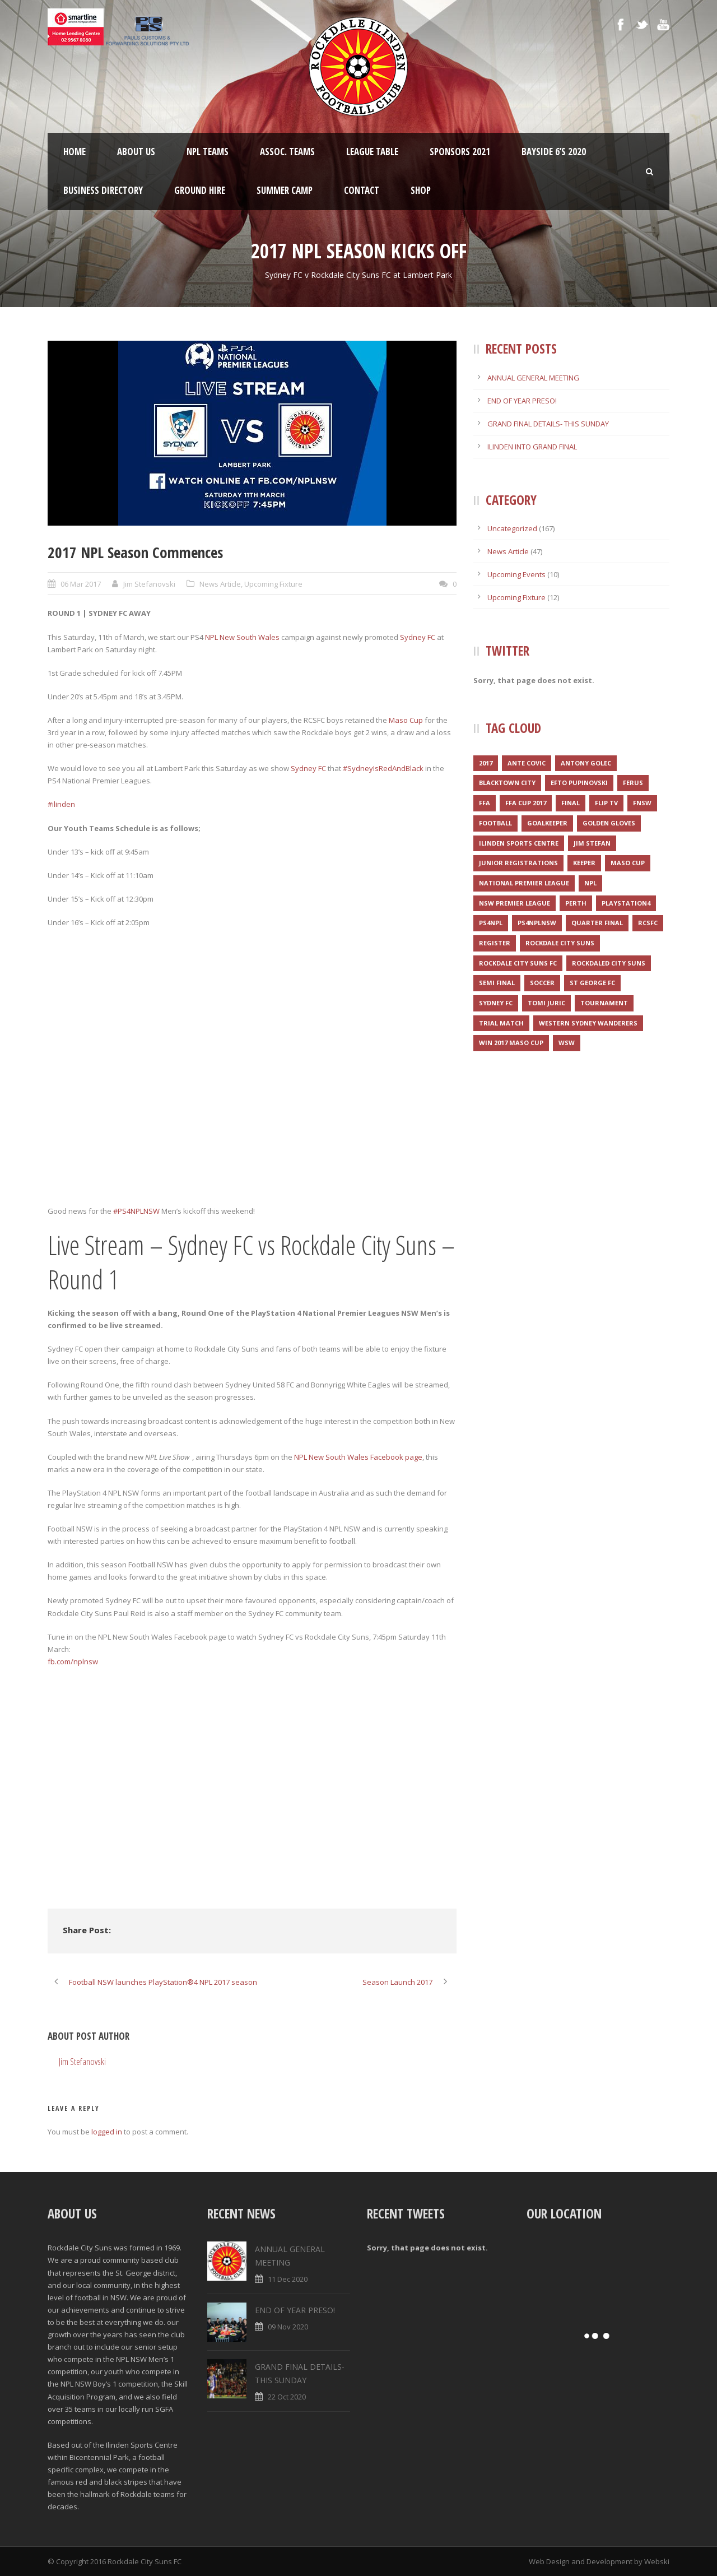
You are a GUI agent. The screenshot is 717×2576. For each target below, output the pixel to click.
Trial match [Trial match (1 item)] (501, 1023)
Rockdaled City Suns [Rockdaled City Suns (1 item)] (608, 963)
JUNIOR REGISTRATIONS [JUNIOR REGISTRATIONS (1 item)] (518, 862)
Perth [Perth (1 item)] (575, 903)
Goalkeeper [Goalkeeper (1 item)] (547, 823)
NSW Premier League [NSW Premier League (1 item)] (514, 903)
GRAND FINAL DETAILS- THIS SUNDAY (548, 424)
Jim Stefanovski (149, 584)
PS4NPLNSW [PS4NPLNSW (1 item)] (537, 922)
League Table (372, 151)
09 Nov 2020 (288, 2327)
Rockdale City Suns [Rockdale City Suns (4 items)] (559, 943)
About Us (136, 151)
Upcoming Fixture (273, 584)
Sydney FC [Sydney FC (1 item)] (496, 1003)
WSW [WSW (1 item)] (566, 1042)
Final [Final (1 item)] (570, 803)
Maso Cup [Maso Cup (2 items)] (628, 862)
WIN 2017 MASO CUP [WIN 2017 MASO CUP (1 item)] (511, 1042)
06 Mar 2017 (80, 584)
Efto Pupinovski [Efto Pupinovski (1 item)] (579, 782)
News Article (220, 584)
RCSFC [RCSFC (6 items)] (648, 922)
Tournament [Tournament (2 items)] (604, 1003)
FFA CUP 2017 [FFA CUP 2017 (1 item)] (525, 803)
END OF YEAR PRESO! (522, 401)
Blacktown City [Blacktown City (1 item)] (507, 782)
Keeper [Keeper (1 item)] (584, 862)
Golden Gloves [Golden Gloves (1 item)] (609, 823)
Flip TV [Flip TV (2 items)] (606, 803)
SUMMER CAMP (285, 190)
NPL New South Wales (242, 637)
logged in (106, 2132)
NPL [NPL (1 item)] (590, 883)
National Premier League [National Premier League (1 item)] (524, 883)
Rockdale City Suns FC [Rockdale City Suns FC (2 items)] (518, 963)
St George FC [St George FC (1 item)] (592, 982)
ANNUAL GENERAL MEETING (533, 378)
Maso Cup (406, 720)
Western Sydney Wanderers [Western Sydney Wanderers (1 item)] (588, 1023)
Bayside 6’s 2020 (554, 151)
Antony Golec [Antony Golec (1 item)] (586, 763)
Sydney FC (417, 637)
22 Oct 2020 (287, 2397)
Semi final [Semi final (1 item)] (497, 982)
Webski (656, 2561)
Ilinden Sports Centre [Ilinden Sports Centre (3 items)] (518, 843)
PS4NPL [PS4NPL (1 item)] (490, 922)
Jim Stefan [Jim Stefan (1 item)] (592, 843)
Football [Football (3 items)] (495, 823)
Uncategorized (512, 528)
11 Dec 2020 (288, 2279)
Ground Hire (199, 190)
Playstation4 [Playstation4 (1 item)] (626, 903)
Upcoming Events (516, 574)
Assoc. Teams (287, 151)
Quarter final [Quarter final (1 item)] (597, 922)
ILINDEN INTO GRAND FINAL (532, 447)
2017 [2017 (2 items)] (485, 763)
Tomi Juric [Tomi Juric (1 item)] (546, 1003)
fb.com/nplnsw (73, 1661)
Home (74, 151)
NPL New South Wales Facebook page (358, 1457)
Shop (421, 190)
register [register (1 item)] (494, 943)
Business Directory (103, 190)
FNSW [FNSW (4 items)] (642, 803)
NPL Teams (208, 151)
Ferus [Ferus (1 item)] (633, 782)
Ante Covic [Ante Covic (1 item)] (527, 763)
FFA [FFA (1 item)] (484, 803)
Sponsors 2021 (460, 151)
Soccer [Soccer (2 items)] (542, 982)
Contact (361, 190)
